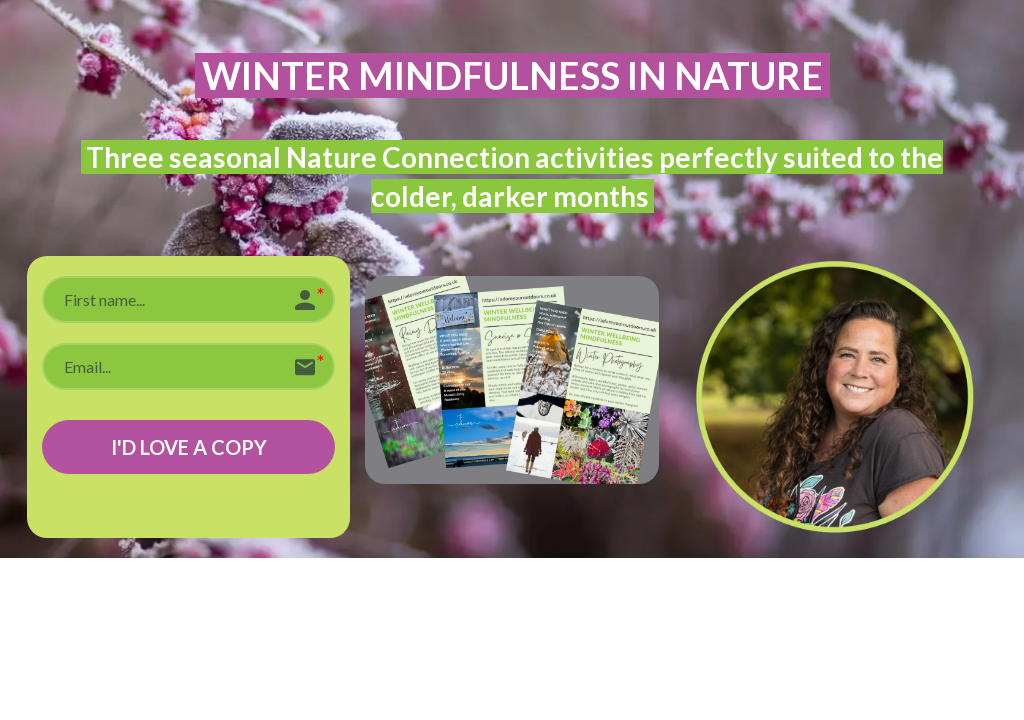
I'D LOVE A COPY (189, 447)
